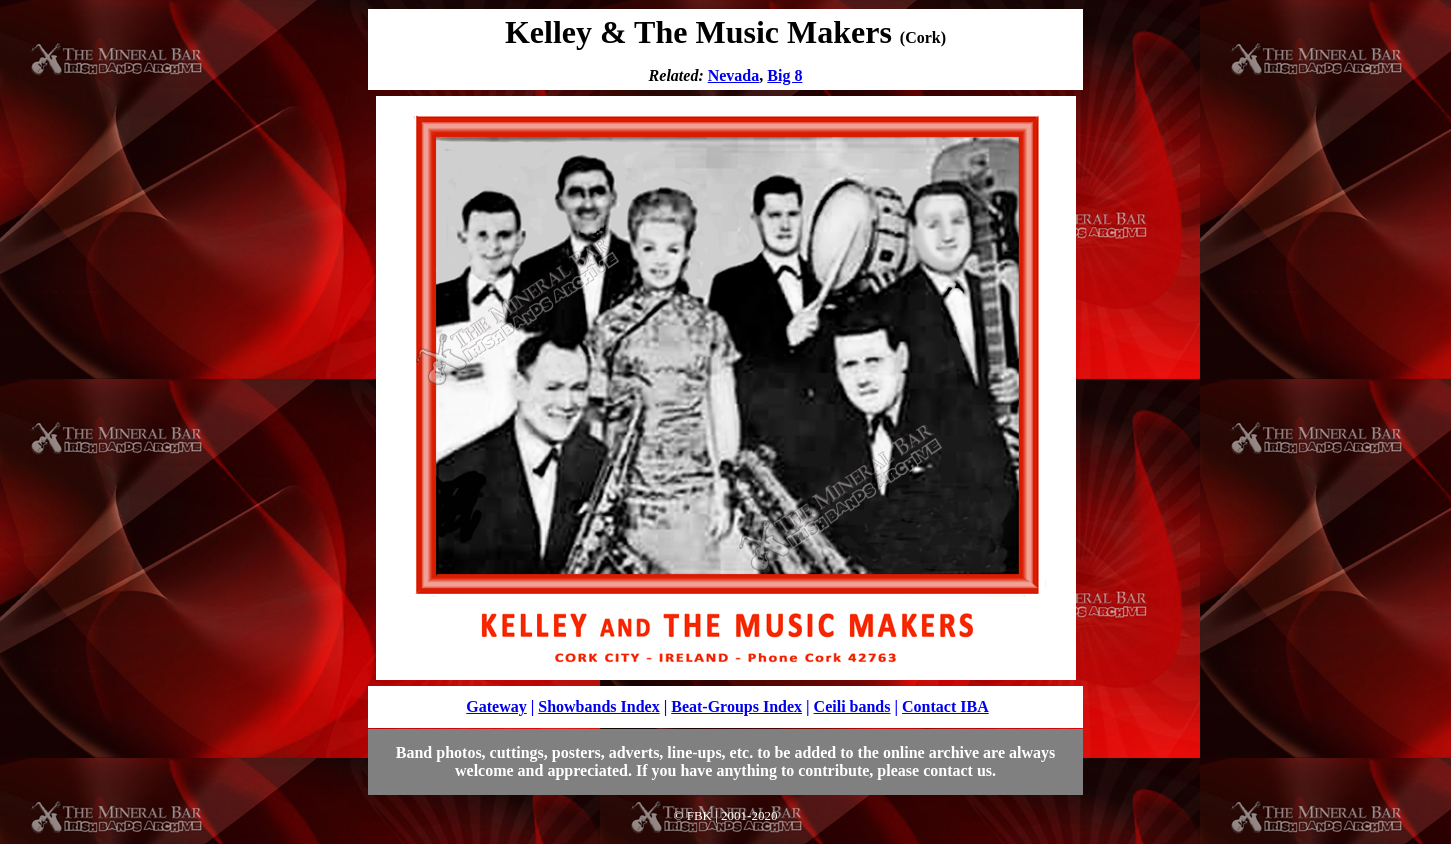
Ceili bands (852, 706)
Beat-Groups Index (736, 706)
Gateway (496, 706)
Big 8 (784, 75)
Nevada (734, 75)
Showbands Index (598, 706)
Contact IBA (945, 706)
